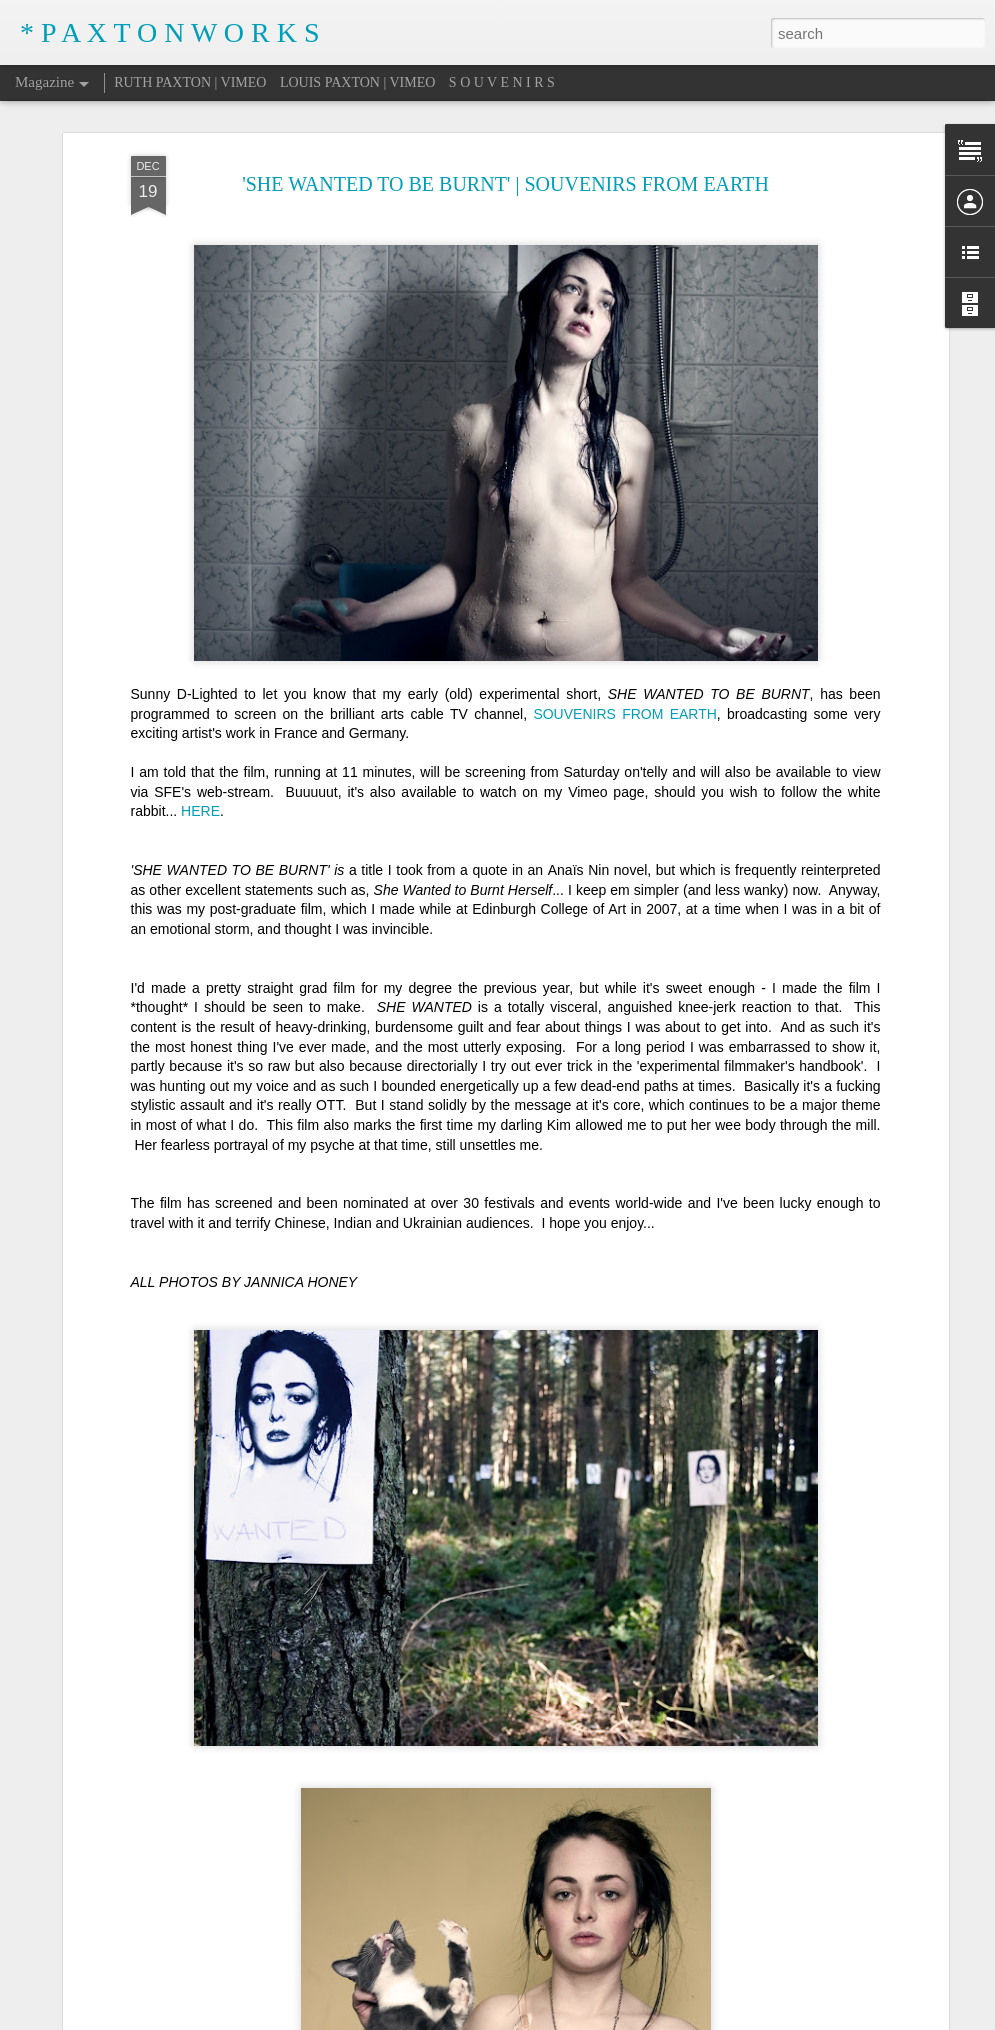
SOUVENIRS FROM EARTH (624, 705)
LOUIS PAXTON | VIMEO (357, 82)
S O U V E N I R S (502, 82)
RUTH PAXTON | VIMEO (190, 82)
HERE (200, 803)
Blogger (633, 2019)
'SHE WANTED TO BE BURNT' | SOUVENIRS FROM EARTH (505, 175)
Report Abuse (691, 2019)
